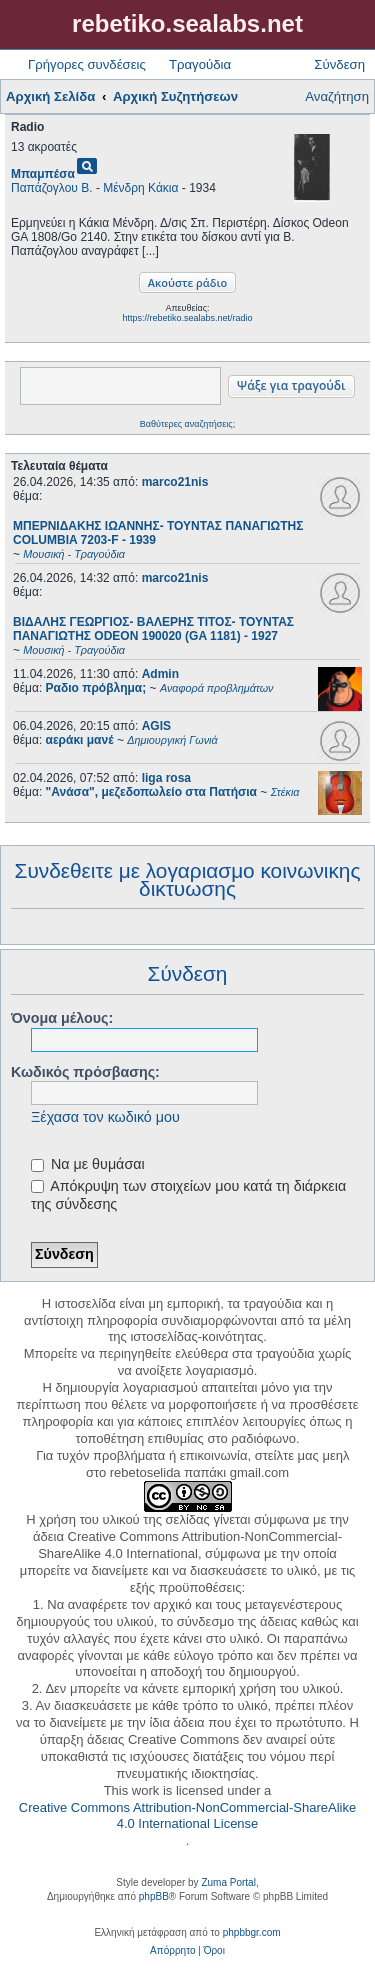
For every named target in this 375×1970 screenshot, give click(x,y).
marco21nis (175, 482)
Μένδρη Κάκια (140, 188)
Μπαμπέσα (43, 174)
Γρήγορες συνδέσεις (87, 64)
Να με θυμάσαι (88, 1164)
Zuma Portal (228, 1882)
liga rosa (166, 778)
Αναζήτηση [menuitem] (337, 96)
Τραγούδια (200, 64)
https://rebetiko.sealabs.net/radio (187, 318)
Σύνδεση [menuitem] (339, 64)
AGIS (156, 726)
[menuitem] (172, 1951)
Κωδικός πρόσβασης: (85, 1072)
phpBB (154, 1896)
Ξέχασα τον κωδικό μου (105, 1117)
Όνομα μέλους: (62, 1018)
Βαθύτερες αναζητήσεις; (187, 424)
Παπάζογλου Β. (52, 188)
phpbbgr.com (252, 1932)
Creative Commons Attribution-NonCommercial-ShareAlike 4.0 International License (187, 1816)
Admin (160, 674)
